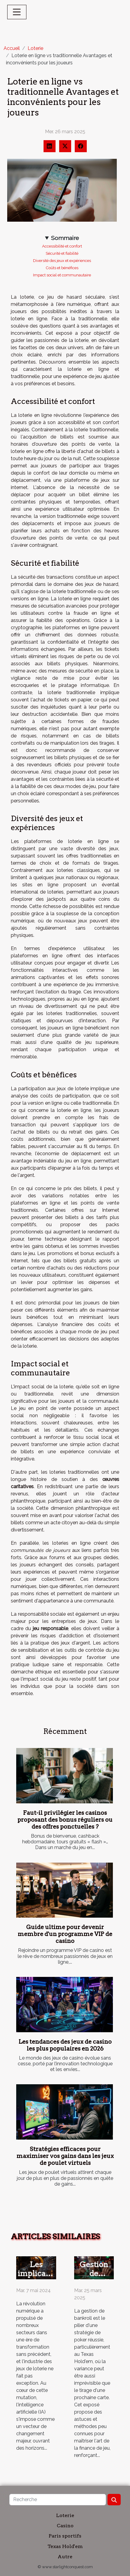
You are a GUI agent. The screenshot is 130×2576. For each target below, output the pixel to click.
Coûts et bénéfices (62, 267)
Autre (65, 2556)
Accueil (12, 48)
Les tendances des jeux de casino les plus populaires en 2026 (65, 2045)
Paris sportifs (65, 2536)
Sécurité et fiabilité (62, 253)
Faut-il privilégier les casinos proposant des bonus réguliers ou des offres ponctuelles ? (65, 1819)
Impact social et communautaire (62, 274)
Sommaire (65, 238)
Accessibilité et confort (62, 246)
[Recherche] (57, 2499)
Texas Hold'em (65, 2546)
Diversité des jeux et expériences (62, 260)
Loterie (35, 48)
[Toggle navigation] (16, 12)
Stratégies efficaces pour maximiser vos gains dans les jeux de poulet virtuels (65, 2156)
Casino (65, 2525)
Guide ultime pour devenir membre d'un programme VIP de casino (65, 1934)
